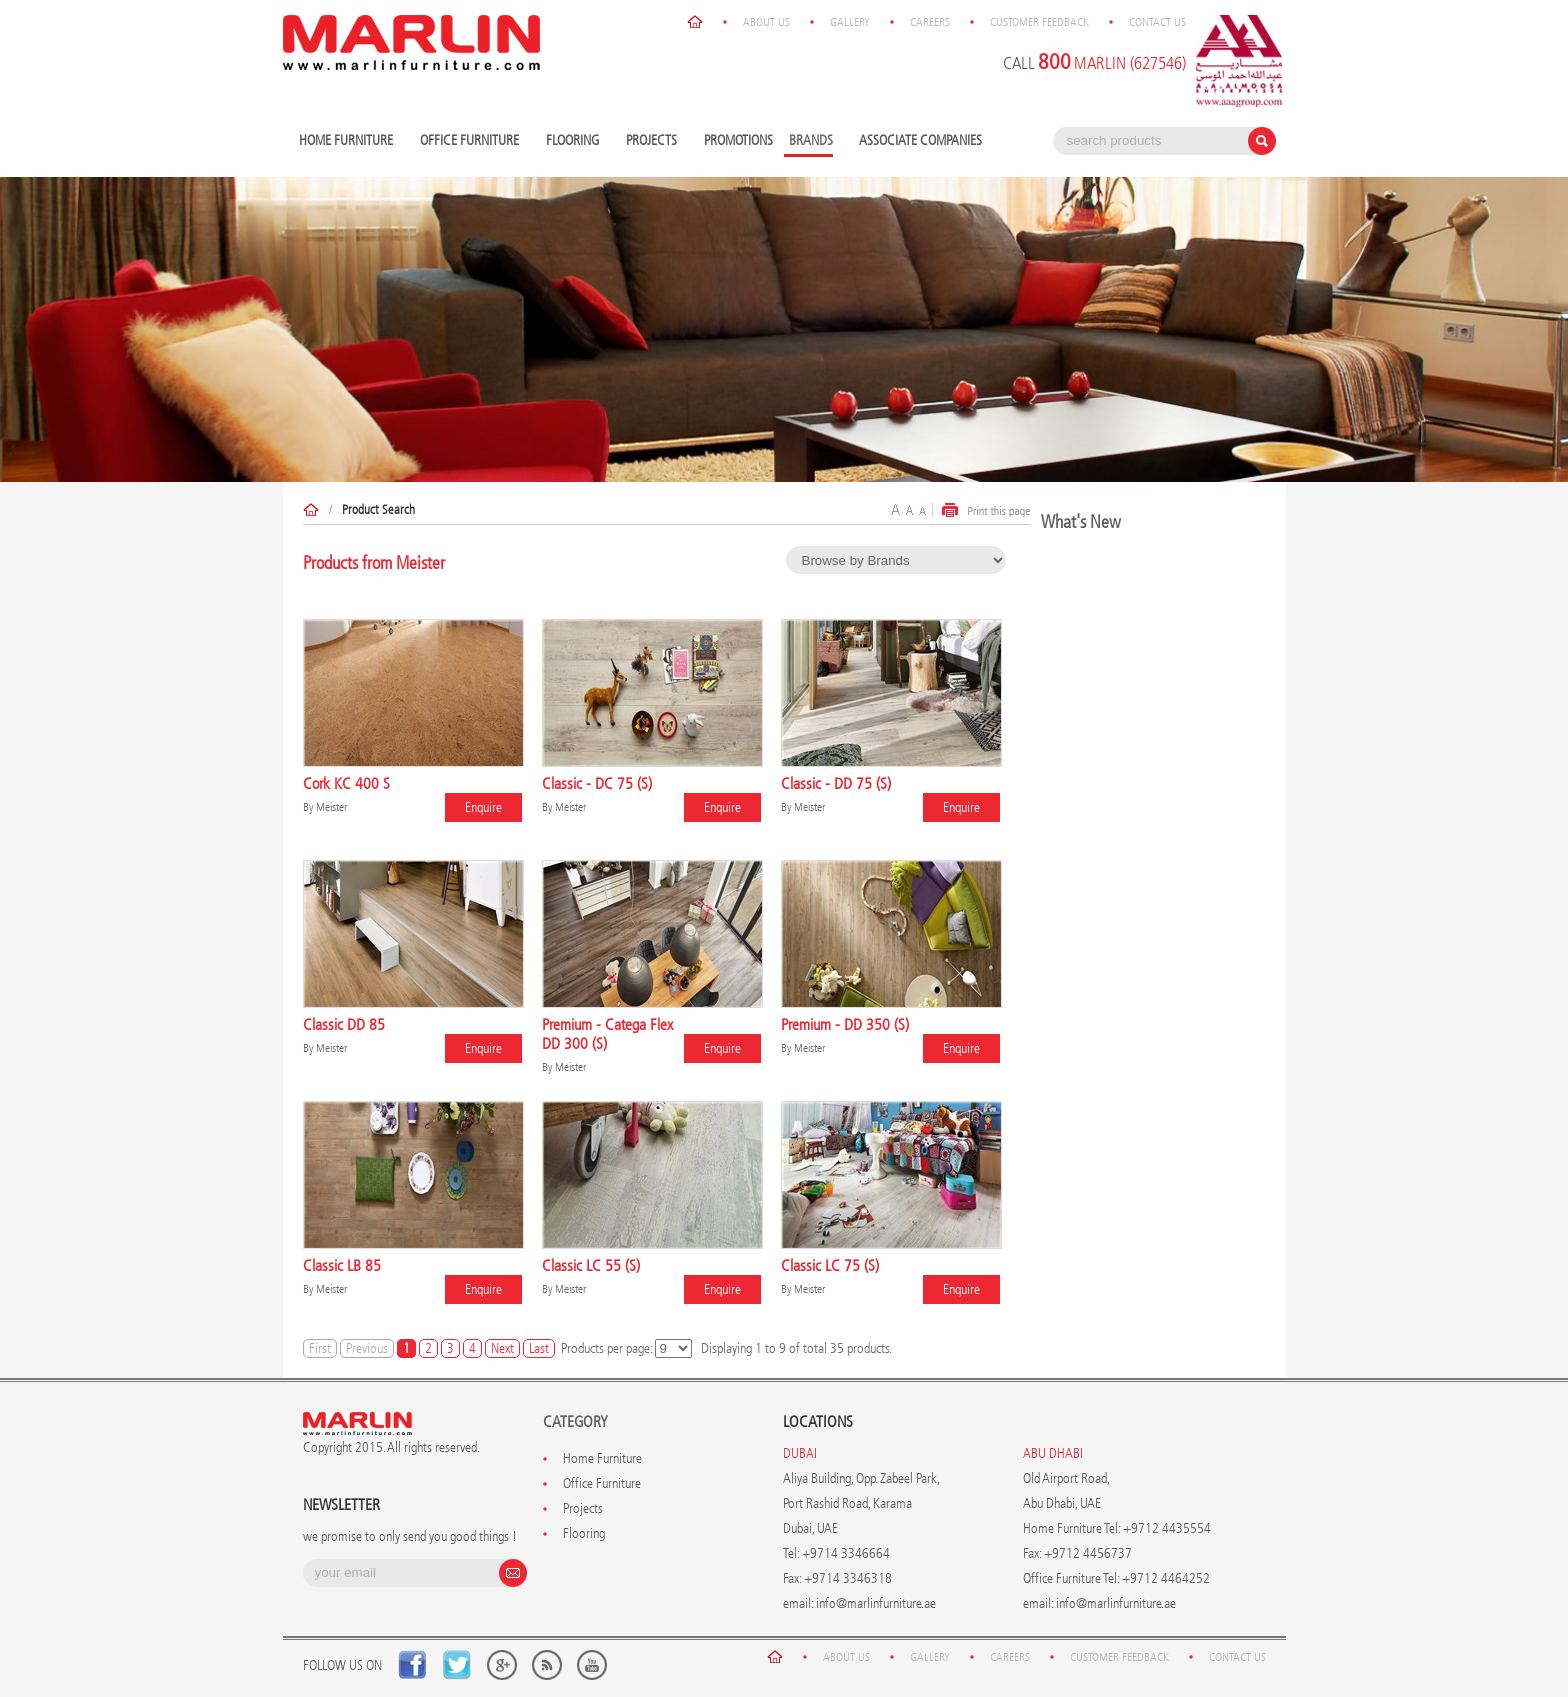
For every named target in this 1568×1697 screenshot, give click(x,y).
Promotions (738, 140)
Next (502, 1348)
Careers (930, 22)
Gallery (850, 22)
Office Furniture (472, 141)
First (320, 1348)
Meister (331, 807)
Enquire (483, 807)
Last (539, 1348)
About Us (766, 22)
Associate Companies (920, 140)
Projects (654, 141)
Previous (367, 1348)
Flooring (575, 141)
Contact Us (1157, 22)
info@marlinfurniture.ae (876, 1603)
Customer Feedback (1039, 22)
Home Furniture (348, 141)
